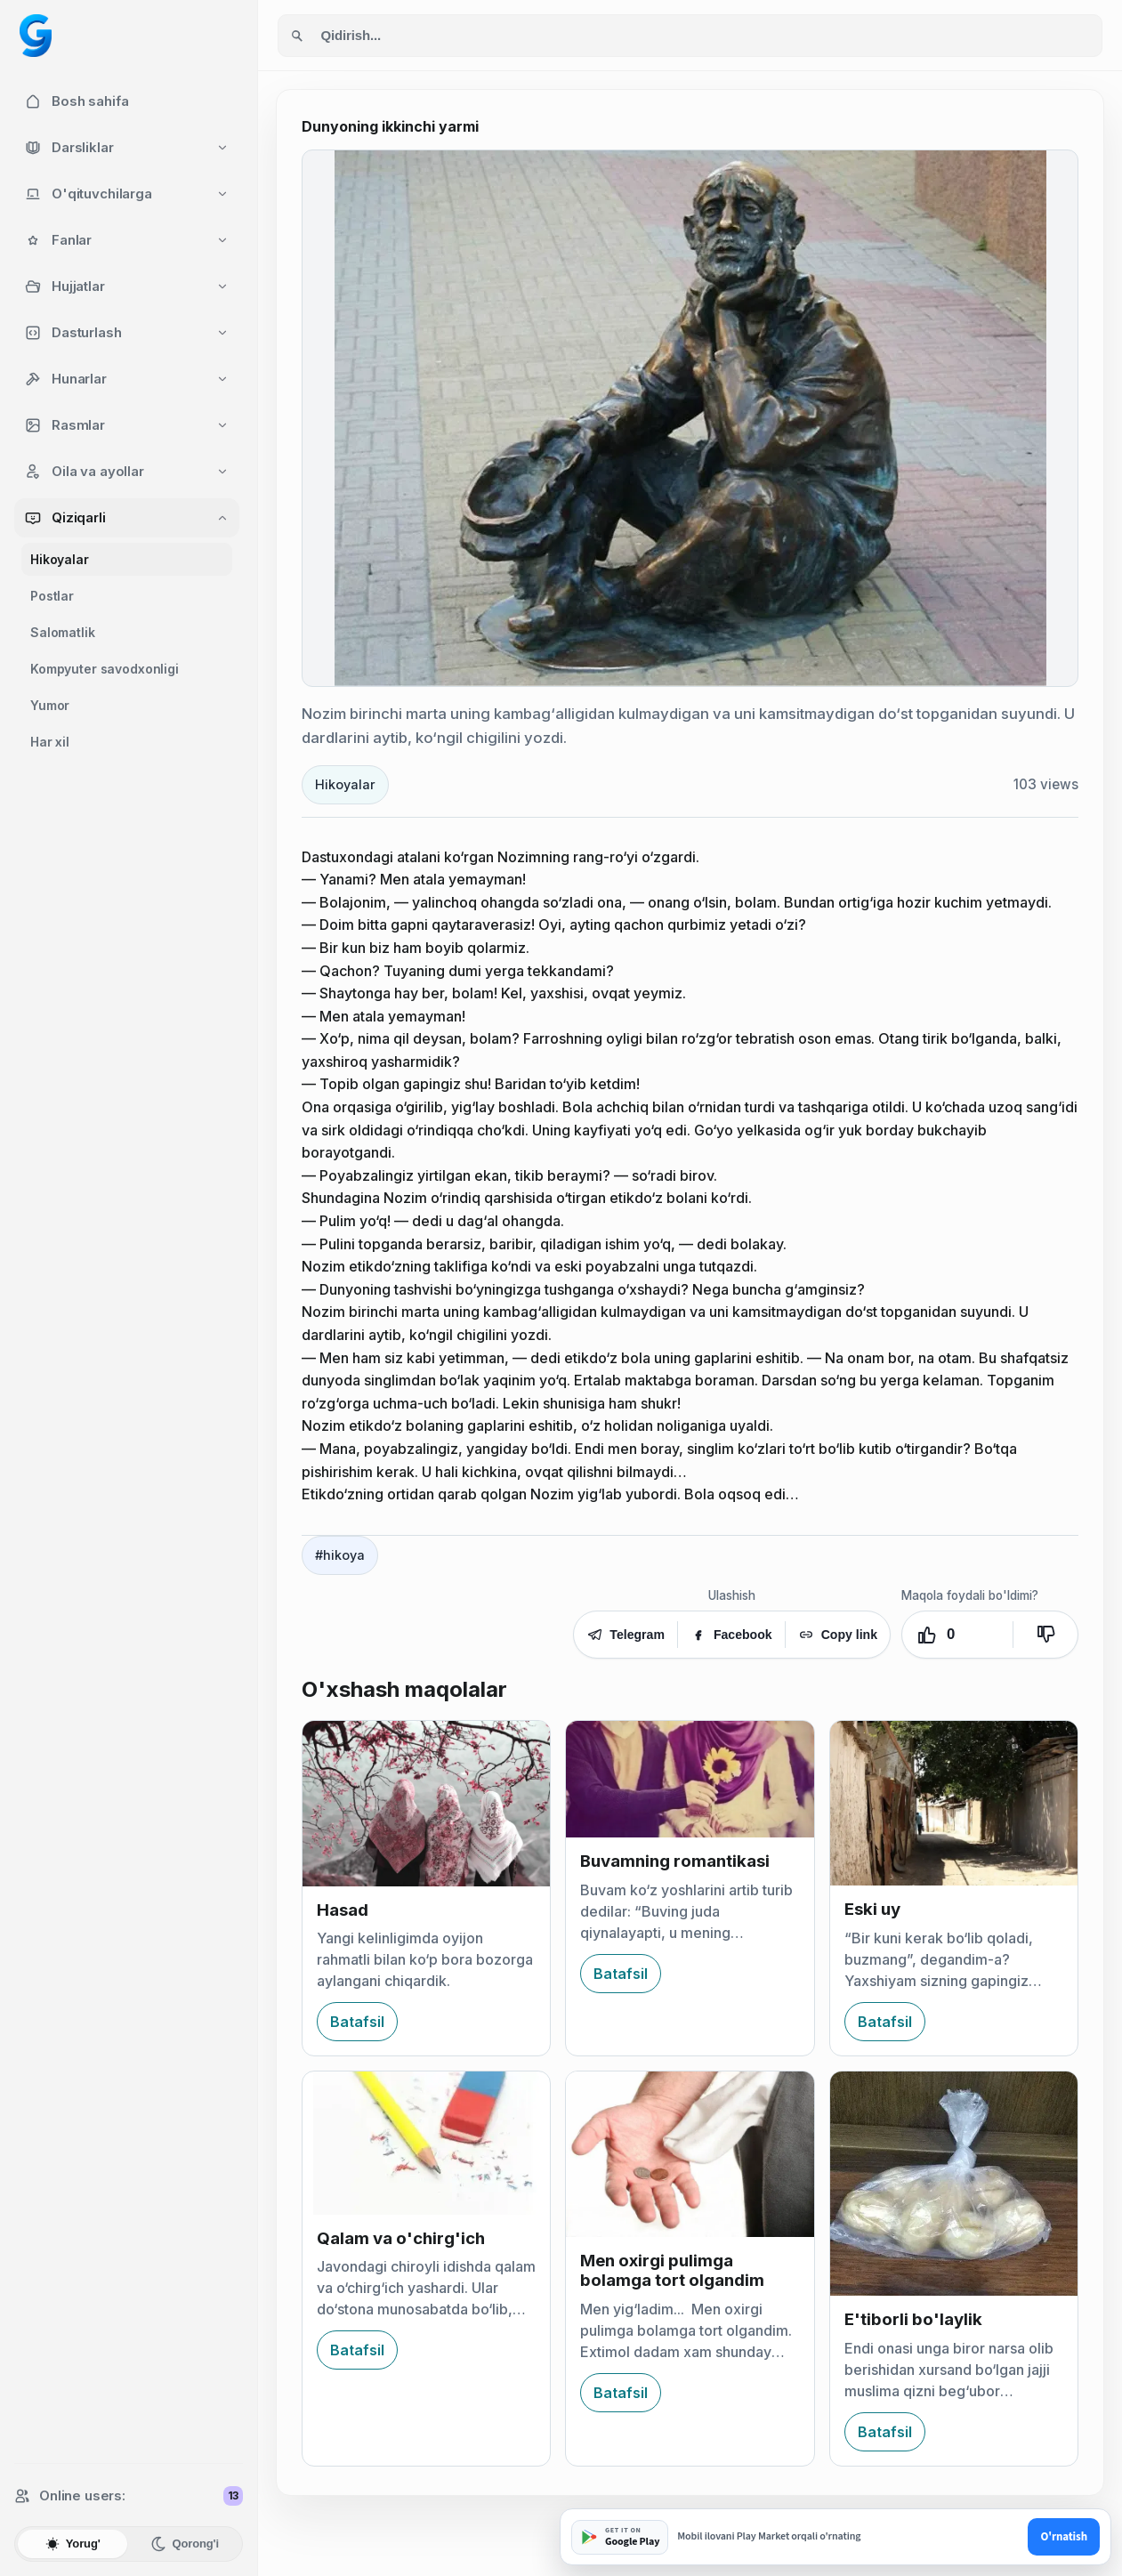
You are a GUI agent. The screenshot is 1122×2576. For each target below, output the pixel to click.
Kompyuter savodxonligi (104, 668)
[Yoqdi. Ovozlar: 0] (957, 1634)
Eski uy (872, 1909)
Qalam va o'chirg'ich (401, 2238)
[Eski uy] (954, 1803)
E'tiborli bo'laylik (913, 2319)
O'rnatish (1063, 2537)
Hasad (342, 1910)
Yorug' (72, 2544)
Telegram (625, 1635)
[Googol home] (35, 35)
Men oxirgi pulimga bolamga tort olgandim (672, 2270)
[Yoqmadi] (1045, 1634)
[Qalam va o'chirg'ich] (426, 2143)
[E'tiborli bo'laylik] (954, 2183)
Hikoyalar (59, 559)
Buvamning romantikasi (675, 1861)
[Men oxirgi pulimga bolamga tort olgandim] (689, 2154)
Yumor (49, 705)
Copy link (837, 1635)
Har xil (49, 741)
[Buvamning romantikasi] (689, 1779)
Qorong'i (184, 2544)
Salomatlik (62, 632)
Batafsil (357, 2022)
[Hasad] (426, 1803)
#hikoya (340, 1555)
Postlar (52, 595)
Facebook (731, 1635)
